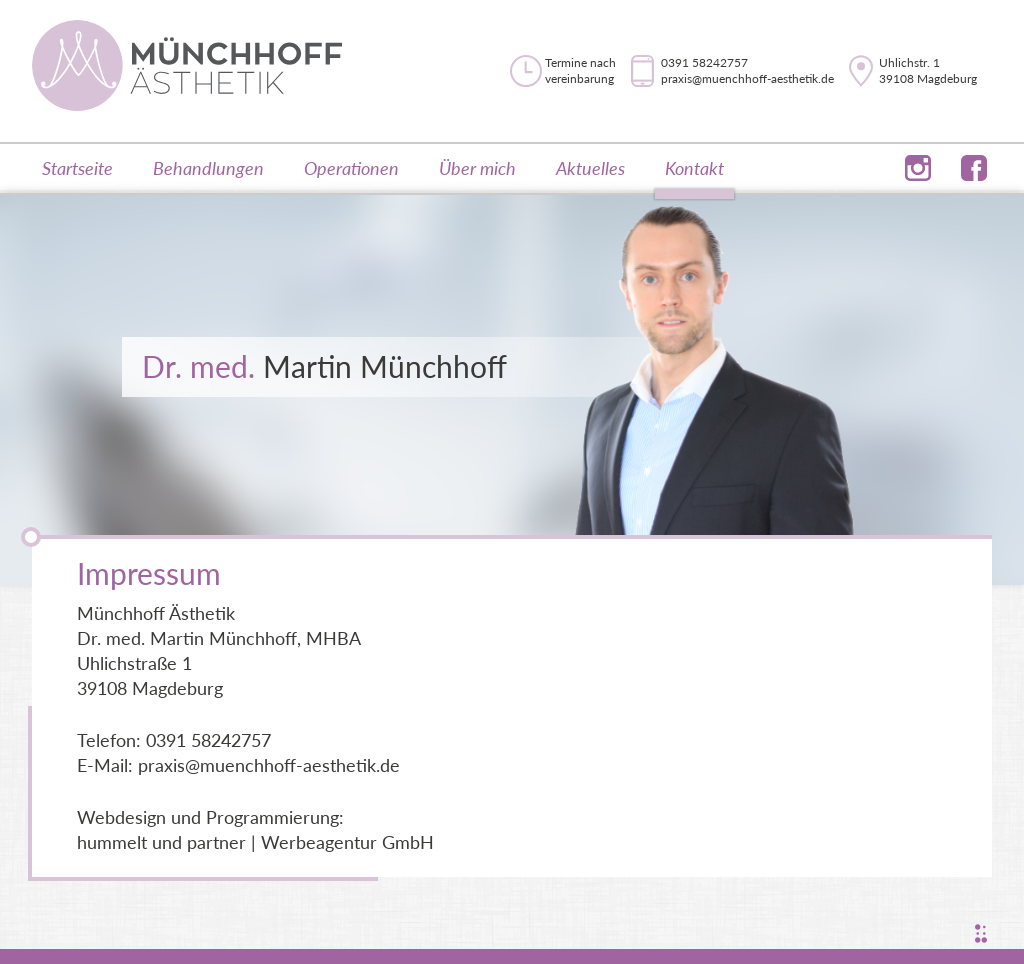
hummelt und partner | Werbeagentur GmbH (255, 842)
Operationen (351, 168)
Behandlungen (208, 168)
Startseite (77, 168)
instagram (918, 157)
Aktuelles (590, 168)
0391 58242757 (704, 62)
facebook (974, 157)
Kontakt (694, 168)
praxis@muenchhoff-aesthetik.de (747, 78)
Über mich (477, 168)
